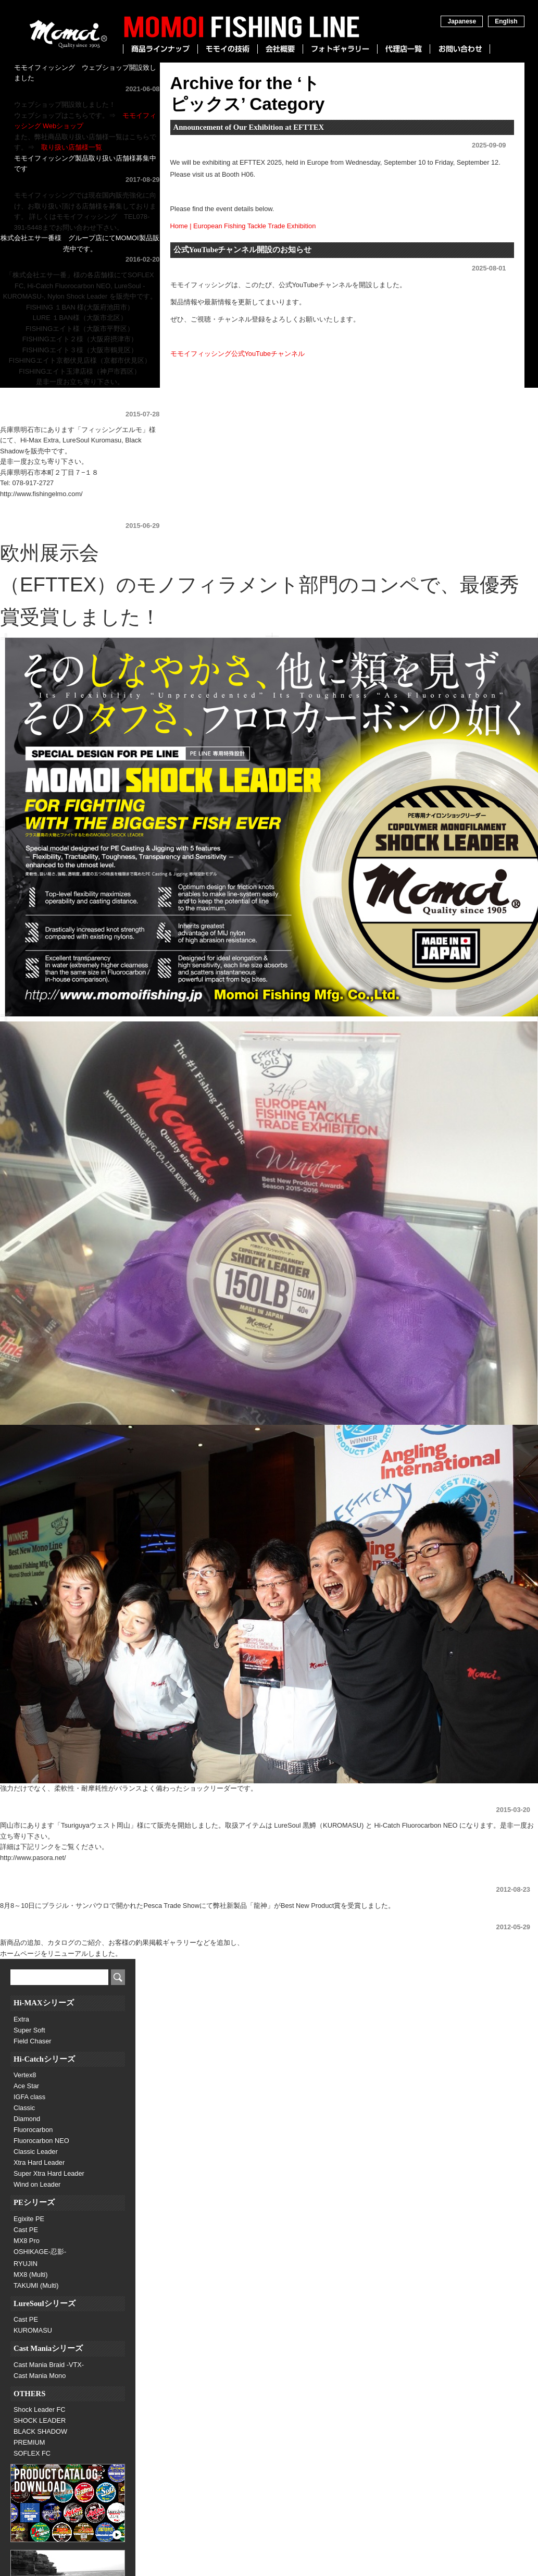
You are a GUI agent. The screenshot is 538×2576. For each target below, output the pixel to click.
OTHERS (29, 2393)
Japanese (461, 21)
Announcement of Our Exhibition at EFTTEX (248, 127)
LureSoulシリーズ (45, 2303)
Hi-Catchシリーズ (44, 2059)
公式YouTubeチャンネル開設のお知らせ (242, 249)
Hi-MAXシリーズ (44, 2003)
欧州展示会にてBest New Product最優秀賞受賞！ (74, 515)
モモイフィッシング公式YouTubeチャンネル (237, 354)
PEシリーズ (34, 2202)
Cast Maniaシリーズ (48, 2348)
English (506, 21)
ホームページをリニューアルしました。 (61, 1916)
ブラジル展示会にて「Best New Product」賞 (67, 1879)
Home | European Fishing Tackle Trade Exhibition (243, 226)
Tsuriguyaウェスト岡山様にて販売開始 (58, 1799)
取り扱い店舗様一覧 (71, 147)
